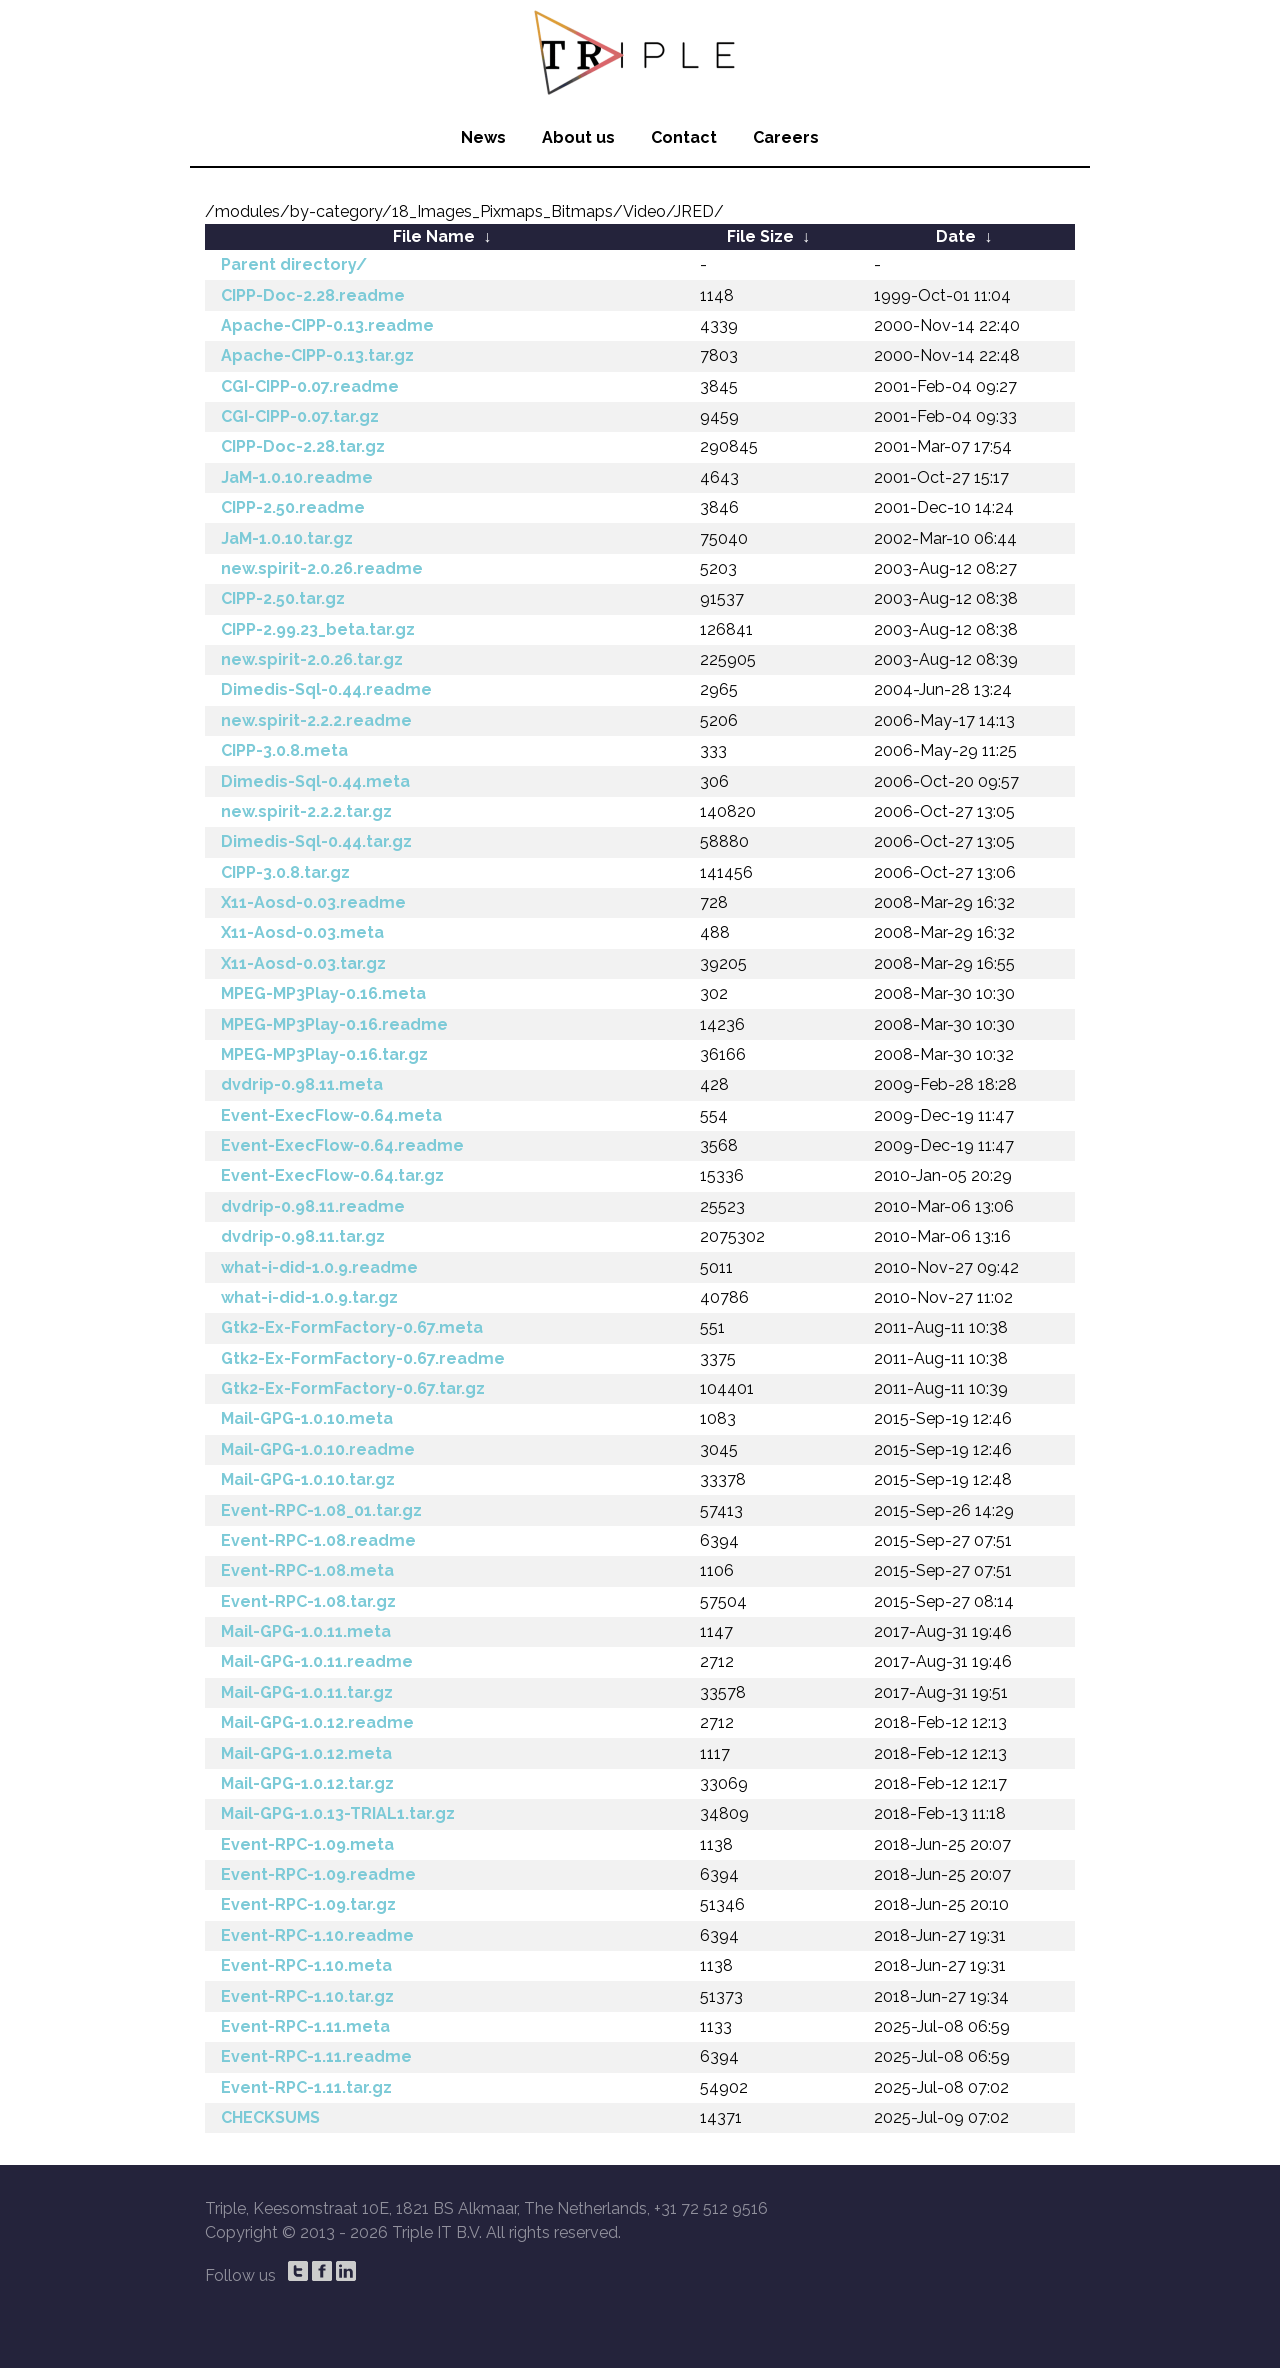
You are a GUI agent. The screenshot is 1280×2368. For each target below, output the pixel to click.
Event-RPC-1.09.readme (318, 1874)
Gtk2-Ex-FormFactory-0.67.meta (352, 1327)
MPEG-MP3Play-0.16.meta (323, 993)
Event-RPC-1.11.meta (305, 2026)
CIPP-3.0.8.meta (284, 750)
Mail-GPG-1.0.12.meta (306, 1753)
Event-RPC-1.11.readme (316, 2056)
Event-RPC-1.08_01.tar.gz (321, 1510)
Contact (684, 137)
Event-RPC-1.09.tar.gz (308, 1904)
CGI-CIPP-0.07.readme (310, 386)
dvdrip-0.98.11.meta (302, 1084)
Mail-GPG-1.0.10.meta (307, 1418)
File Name (434, 236)
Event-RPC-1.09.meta (307, 1844)
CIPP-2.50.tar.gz (283, 598)
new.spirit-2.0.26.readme (322, 568)
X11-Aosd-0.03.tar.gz (303, 963)
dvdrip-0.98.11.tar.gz (303, 1236)
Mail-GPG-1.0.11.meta (306, 1631)
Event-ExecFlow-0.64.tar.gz (332, 1175)
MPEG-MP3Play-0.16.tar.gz (324, 1054)
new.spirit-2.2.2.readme (316, 720)
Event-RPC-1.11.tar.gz (306, 2087)
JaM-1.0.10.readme (297, 477)
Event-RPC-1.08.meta (307, 1570)
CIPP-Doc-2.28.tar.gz (303, 446)
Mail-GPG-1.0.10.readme (318, 1449)
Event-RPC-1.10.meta (306, 1965)
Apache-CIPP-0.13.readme (327, 325)
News (483, 137)
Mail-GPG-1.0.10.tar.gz (308, 1479)
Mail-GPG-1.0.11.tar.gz (307, 1692)
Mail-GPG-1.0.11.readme (317, 1661)
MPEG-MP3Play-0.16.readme (334, 1024)
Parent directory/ (294, 264)
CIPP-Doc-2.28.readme (313, 295)
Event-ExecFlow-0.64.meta (331, 1115)
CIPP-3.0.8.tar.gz (285, 872)
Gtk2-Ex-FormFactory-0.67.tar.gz (353, 1388)
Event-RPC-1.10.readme (317, 1935)
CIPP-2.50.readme (293, 507)
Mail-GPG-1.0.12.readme (317, 1722)
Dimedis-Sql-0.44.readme (326, 689)
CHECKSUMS (270, 2117)
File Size (760, 236)
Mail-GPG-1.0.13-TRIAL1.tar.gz (338, 1813)
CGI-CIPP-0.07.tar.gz (300, 416)
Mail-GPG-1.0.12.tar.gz (307, 1783)
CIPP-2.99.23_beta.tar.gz (318, 629)
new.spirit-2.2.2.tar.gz (306, 811)
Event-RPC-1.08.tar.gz (308, 1601)
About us (578, 137)
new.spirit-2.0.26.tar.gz (312, 659)
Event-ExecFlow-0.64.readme (342, 1145)
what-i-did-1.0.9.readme (319, 1267)
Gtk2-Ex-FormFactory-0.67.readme (363, 1358)
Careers (786, 137)
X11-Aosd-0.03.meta (302, 932)
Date (956, 236)
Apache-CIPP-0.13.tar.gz (317, 355)
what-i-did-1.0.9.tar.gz (309, 1297)
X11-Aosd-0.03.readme (313, 902)
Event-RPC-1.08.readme (318, 1540)
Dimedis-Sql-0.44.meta (315, 781)
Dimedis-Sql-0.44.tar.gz (316, 841)
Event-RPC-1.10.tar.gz (307, 1996)
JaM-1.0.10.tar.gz (287, 538)
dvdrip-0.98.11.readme (313, 1206)
